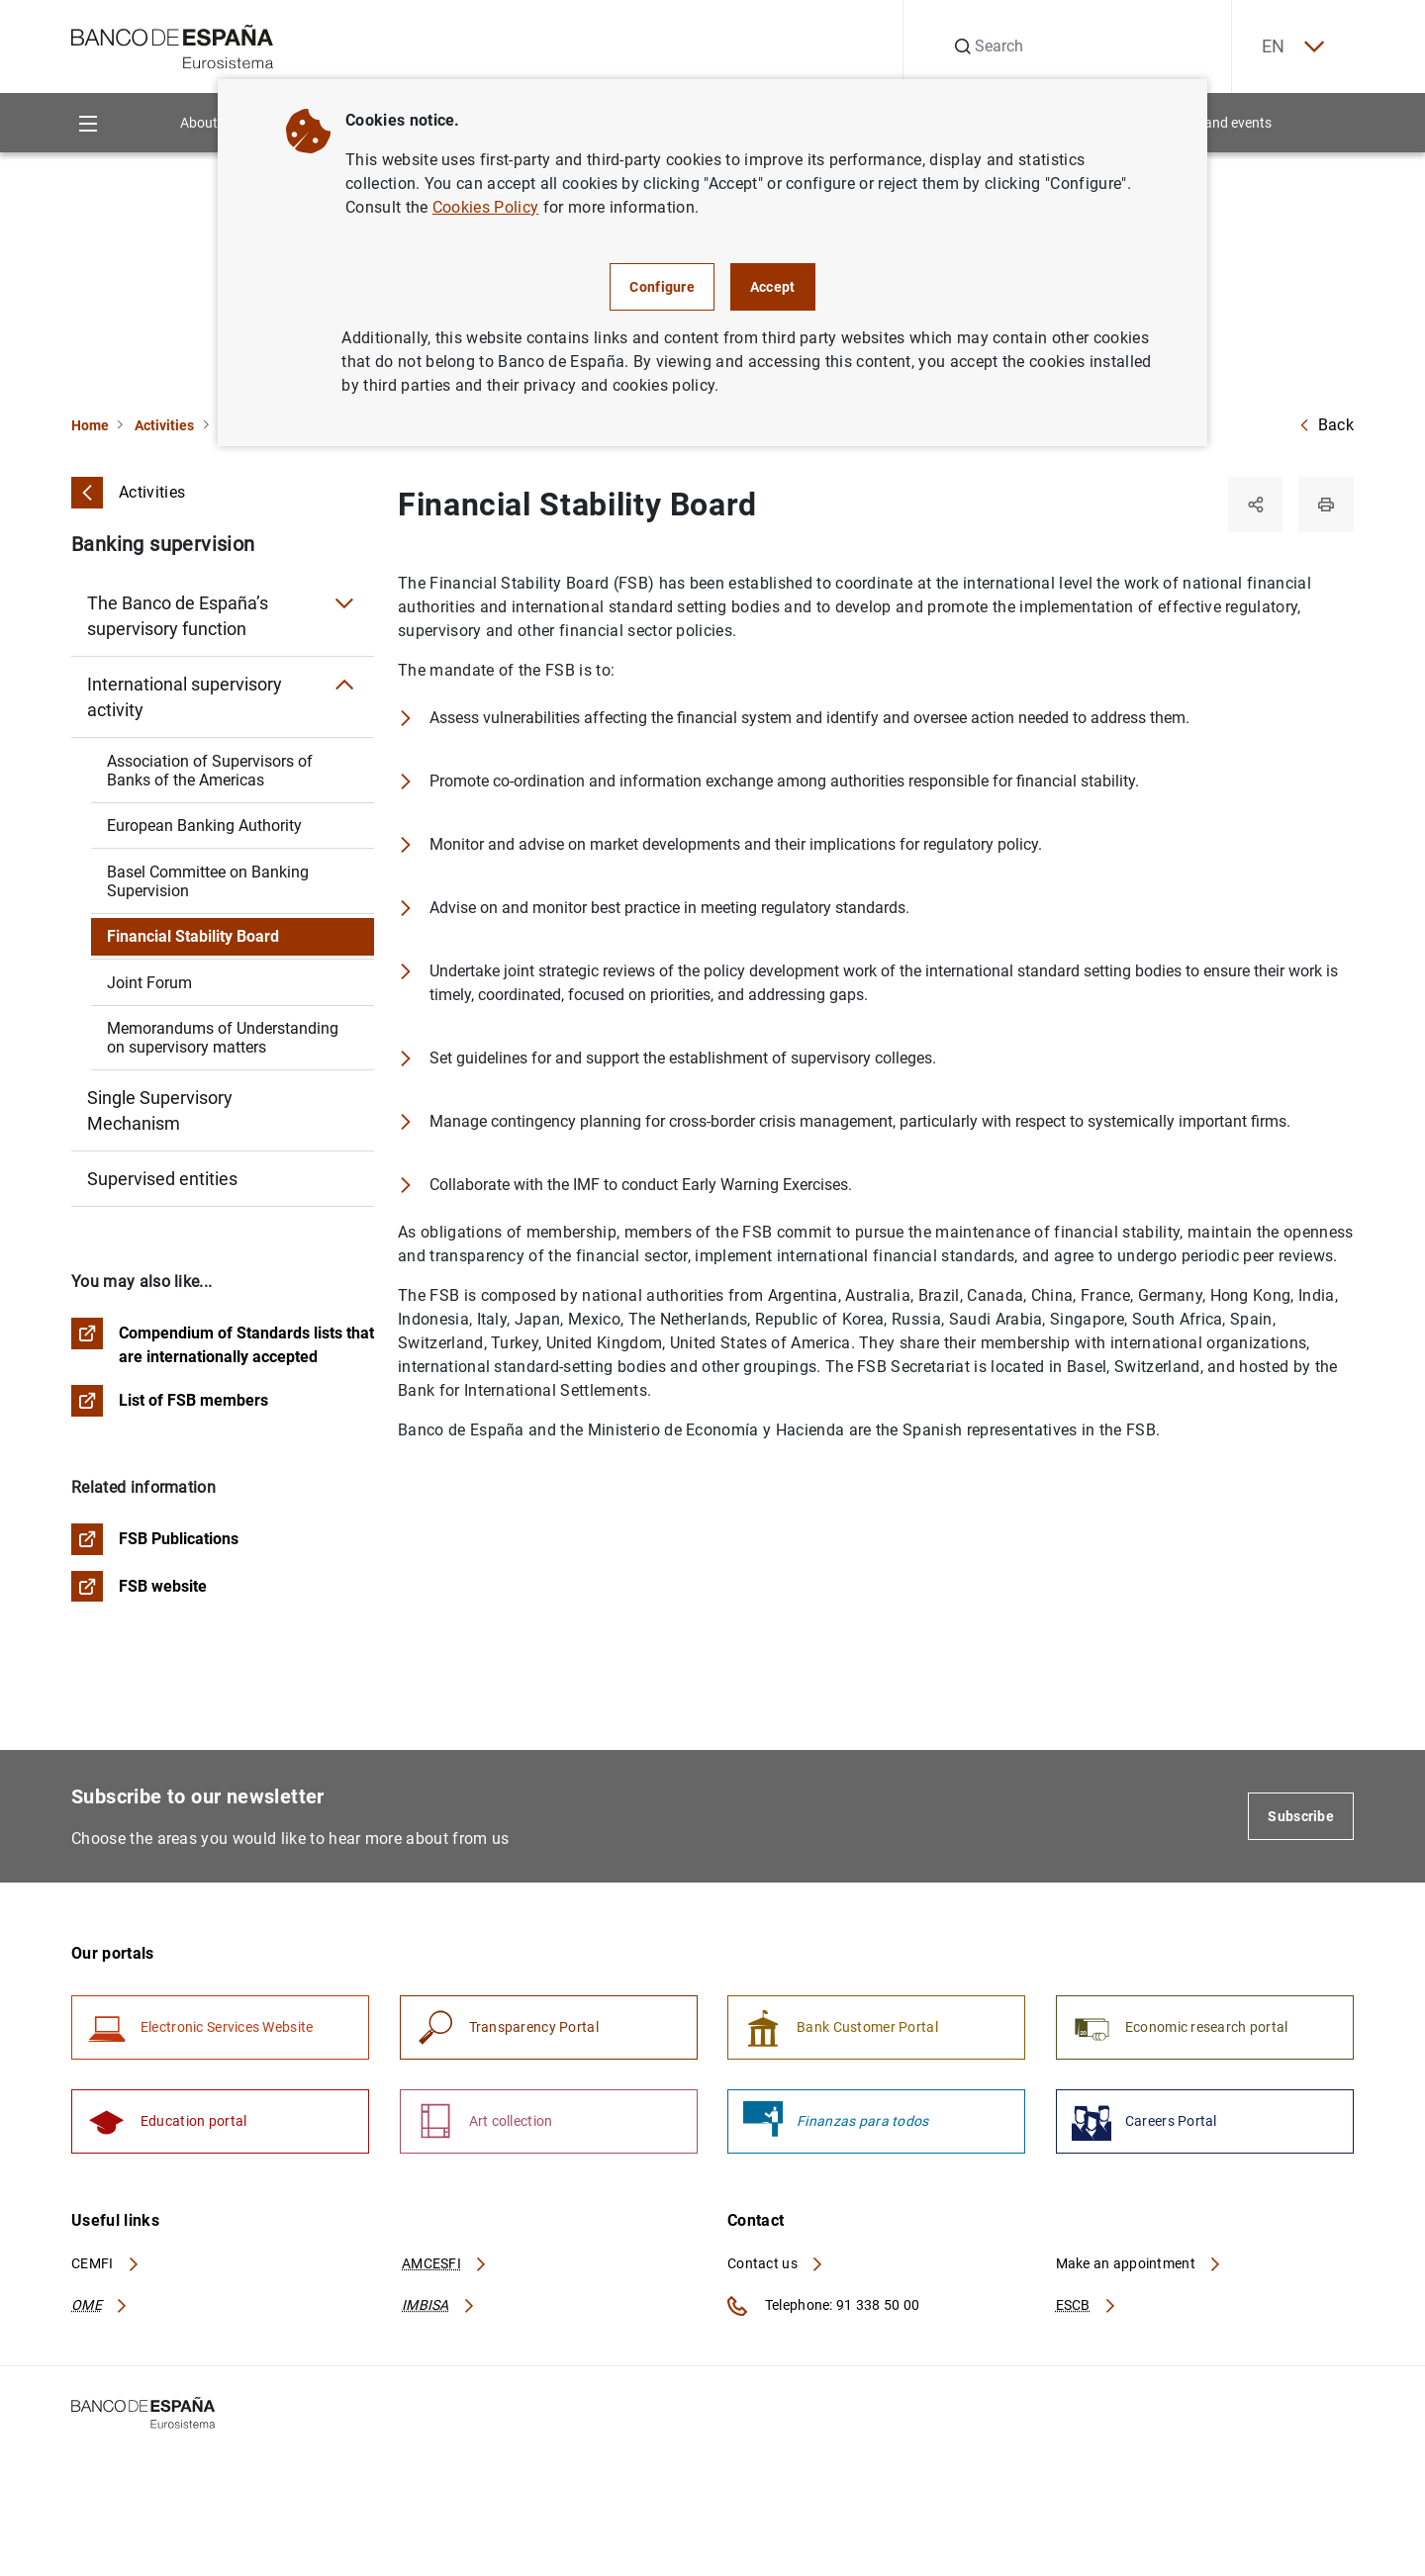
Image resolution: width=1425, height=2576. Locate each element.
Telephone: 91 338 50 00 (823, 2307)
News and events (1219, 123)
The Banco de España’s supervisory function (177, 616)
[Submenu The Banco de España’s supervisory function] (344, 603)
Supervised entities (162, 1178)
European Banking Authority (204, 825)
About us (208, 123)
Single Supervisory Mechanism (160, 1110)
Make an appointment (1139, 2264)
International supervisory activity (184, 697)
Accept (773, 287)
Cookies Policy (485, 207)
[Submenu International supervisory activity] (344, 684)
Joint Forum (149, 982)
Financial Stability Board (193, 936)
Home (90, 425)
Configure (662, 287)
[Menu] (87, 123)
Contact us (775, 2264)
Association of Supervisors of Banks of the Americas (210, 770)
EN (1291, 47)
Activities (164, 425)
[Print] (1326, 504)
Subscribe (1301, 1817)
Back (1326, 424)
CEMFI (106, 2264)
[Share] (1254, 504)
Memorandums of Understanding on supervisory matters (222, 1038)
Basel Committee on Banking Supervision (208, 881)
